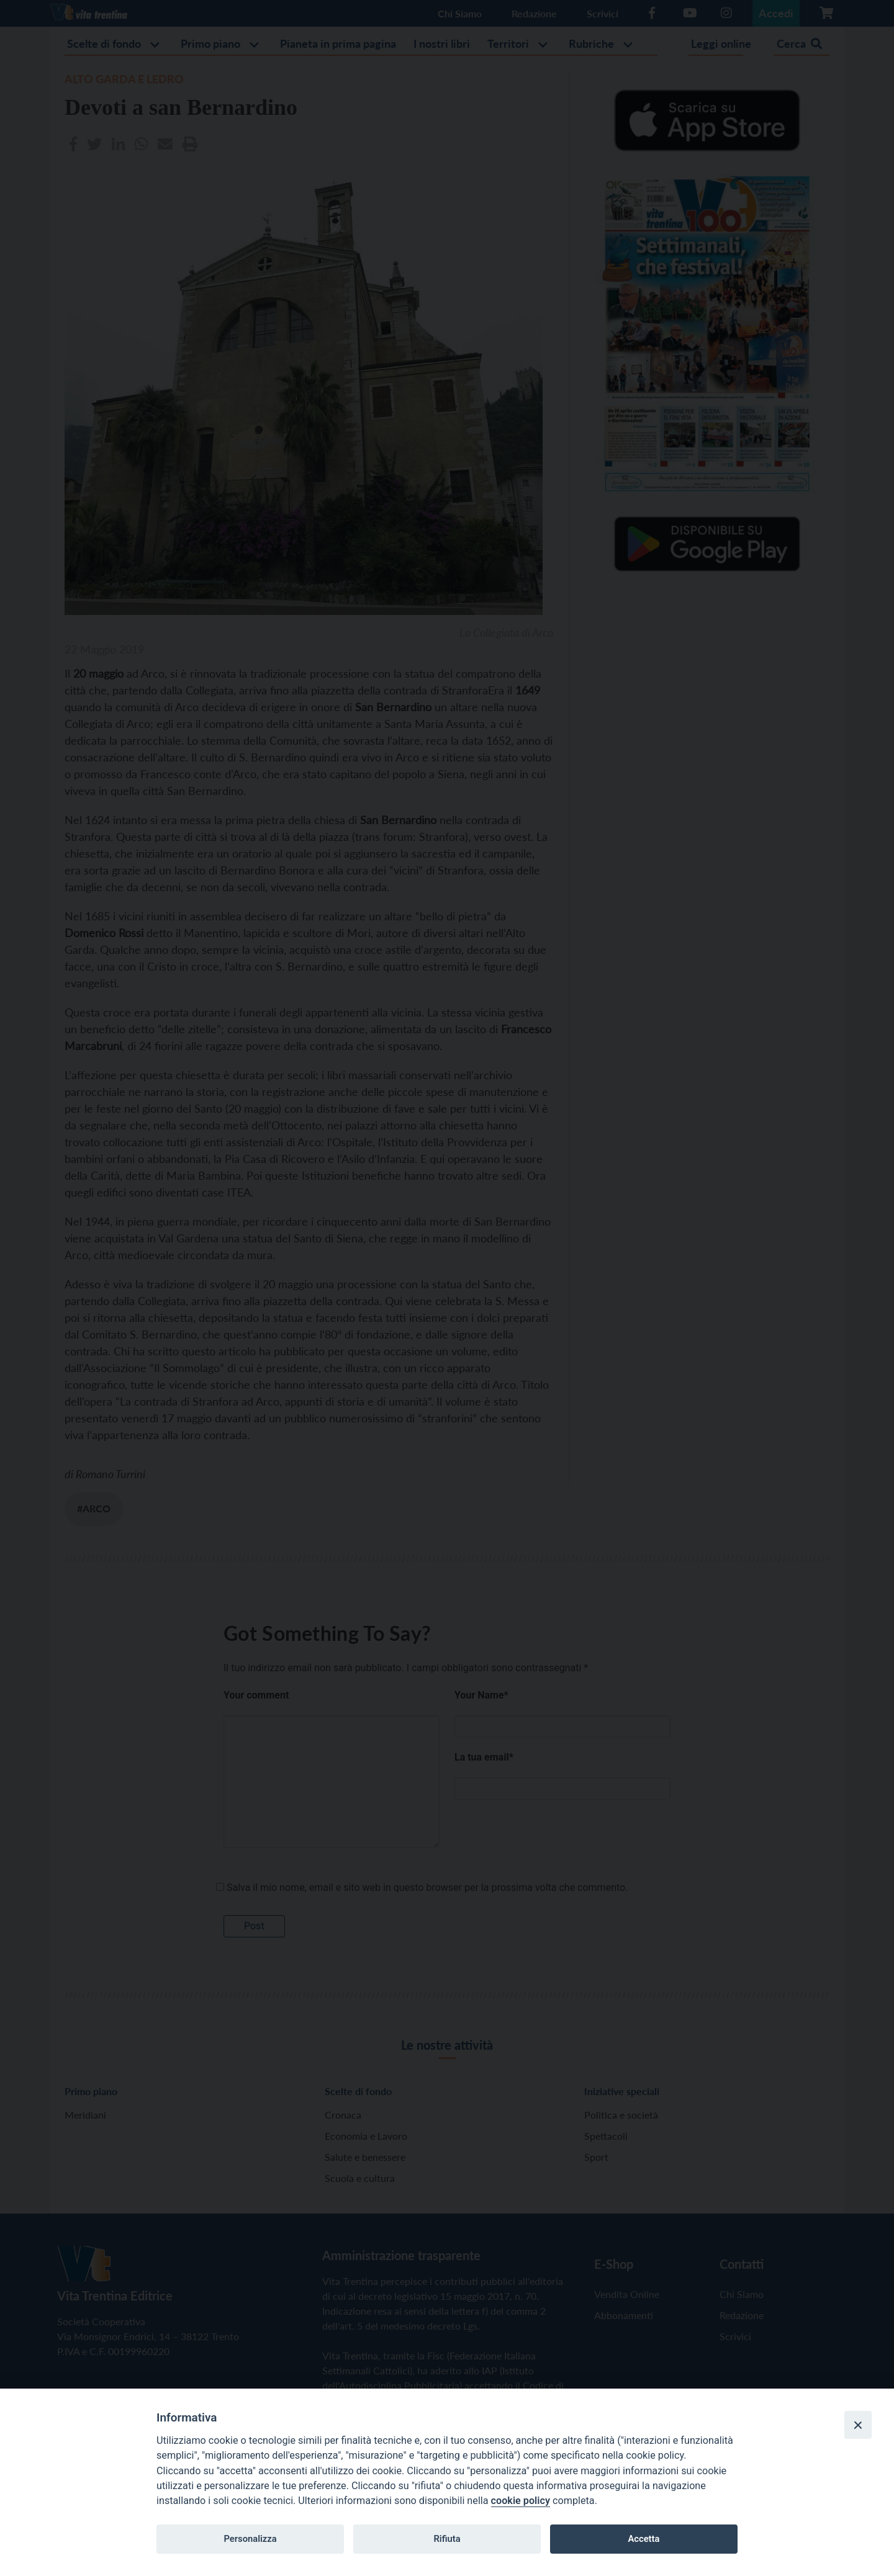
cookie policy (520, 2500)
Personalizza (250, 2538)
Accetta (643, 2538)
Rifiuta (446, 2538)
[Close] (858, 2424)
